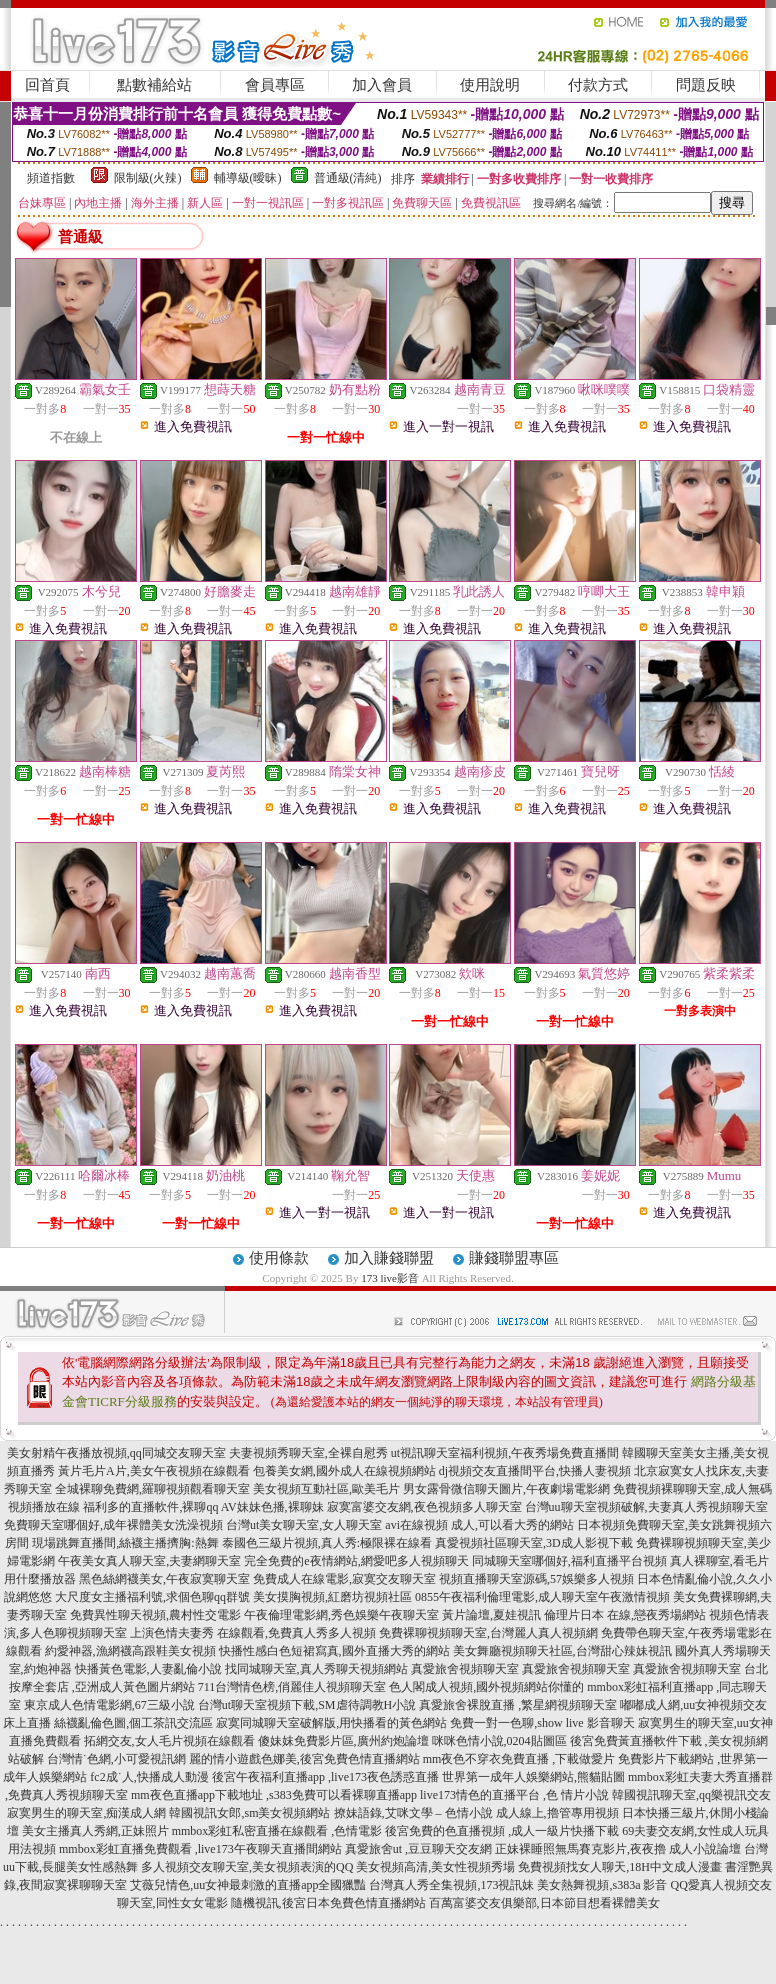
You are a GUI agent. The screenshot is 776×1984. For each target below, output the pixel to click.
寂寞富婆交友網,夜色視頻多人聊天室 (424, 1507)
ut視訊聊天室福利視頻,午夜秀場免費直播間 (505, 1453)
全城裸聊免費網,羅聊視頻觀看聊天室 (152, 1489)
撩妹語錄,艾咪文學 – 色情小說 (413, 1813)
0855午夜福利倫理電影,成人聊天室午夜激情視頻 (542, 1597)
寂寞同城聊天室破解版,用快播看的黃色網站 (331, 1723)
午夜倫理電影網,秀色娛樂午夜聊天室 (341, 1615)
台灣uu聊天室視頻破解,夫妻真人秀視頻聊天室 (646, 1507)
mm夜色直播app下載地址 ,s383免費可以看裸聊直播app (274, 1795)
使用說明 (490, 85)
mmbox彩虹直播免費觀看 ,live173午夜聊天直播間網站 (200, 1849)
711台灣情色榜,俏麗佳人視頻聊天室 (292, 1687)
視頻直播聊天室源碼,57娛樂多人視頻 (536, 1579)
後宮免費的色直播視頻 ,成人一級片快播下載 (502, 1831)
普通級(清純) (348, 178)
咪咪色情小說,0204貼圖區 (499, 1741)
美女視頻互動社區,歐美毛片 (326, 1489)
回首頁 (47, 85)
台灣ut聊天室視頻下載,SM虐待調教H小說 (307, 1705)
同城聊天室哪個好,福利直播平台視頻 (569, 1561)
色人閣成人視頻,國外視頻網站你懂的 (486, 1687)
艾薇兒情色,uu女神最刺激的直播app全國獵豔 (248, 1885)
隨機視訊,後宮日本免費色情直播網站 (328, 1903)
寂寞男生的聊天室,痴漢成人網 (86, 1813)
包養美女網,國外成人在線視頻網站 (344, 1471)
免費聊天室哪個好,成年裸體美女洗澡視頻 (113, 1525)
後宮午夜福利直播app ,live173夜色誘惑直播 (325, 1777)
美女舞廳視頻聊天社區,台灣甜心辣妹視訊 (562, 1651)
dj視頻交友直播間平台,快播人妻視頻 (535, 1471)
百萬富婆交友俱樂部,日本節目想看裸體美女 (544, 1903)
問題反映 (706, 85)
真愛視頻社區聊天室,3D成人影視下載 (534, 1543)
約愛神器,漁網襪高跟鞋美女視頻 (130, 1651)
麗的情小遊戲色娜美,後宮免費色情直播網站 (304, 1759)
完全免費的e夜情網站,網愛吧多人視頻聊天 (356, 1561)
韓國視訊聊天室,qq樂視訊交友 (691, 1795)
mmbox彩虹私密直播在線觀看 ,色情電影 (277, 1831)
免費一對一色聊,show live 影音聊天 (542, 1723)
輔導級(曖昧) (248, 178)
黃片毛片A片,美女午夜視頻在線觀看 (154, 1471)
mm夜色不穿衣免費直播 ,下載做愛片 (519, 1759)
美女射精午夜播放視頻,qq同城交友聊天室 (116, 1453)
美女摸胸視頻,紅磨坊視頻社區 (332, 1597)
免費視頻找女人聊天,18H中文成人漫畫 (620, 1867)
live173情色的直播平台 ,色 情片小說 (514, 1795)
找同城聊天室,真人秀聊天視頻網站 (316, 1669)
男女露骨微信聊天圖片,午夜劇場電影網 (506, 1489)
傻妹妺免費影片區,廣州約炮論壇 (343, 1741)
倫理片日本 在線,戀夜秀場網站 (625, 1615)
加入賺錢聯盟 (389, 1258)
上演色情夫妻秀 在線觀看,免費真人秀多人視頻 (253, 1633)
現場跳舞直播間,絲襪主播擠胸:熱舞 (125, 1543)
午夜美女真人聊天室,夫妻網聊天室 (149, 1561)
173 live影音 (390, 1278)
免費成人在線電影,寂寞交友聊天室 (344, 1579)
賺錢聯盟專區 (514, 1258)
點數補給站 (154, 85)
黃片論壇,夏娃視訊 (491, 1615)
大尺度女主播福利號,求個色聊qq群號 (152, 1597)
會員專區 (275, 85)
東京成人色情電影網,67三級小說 (109, 1705)
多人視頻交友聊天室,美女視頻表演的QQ (247, 1867)
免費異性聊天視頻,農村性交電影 (155, 1615)
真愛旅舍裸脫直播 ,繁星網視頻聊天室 (518, 1705)
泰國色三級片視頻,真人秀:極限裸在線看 (327, 1543)
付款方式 (598, 85)
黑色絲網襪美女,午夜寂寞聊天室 (164, 1579)
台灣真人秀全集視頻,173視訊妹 (451, 1885)
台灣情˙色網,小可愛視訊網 (116, 1759)
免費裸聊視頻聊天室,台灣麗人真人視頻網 (488, 1633)
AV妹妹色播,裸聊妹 (272, 1507)
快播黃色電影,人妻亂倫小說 (148, 1669)
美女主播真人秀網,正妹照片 (95, 1831)
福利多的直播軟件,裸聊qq (150, 1507)
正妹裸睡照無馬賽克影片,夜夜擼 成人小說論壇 (618, 1849)
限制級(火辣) (148, 178)
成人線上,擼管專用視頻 (557, 1813)
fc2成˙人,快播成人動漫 (149, 1777)
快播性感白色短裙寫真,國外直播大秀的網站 (334, 1651)
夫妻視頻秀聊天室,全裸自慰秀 (308, 1453)
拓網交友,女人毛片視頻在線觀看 (169, 1741)
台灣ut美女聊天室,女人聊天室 (304, 1525)
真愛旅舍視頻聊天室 (465, 1669)
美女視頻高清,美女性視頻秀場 (435, 1867)
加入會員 (382, 85)
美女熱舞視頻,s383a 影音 (602, 1885)
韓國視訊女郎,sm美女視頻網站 (249, 1813)
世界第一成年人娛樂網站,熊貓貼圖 (533, 1777)
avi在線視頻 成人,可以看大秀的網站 (479, 1525)
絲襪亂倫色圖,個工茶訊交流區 (133, 1723)
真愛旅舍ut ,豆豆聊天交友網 (418, 1849)
